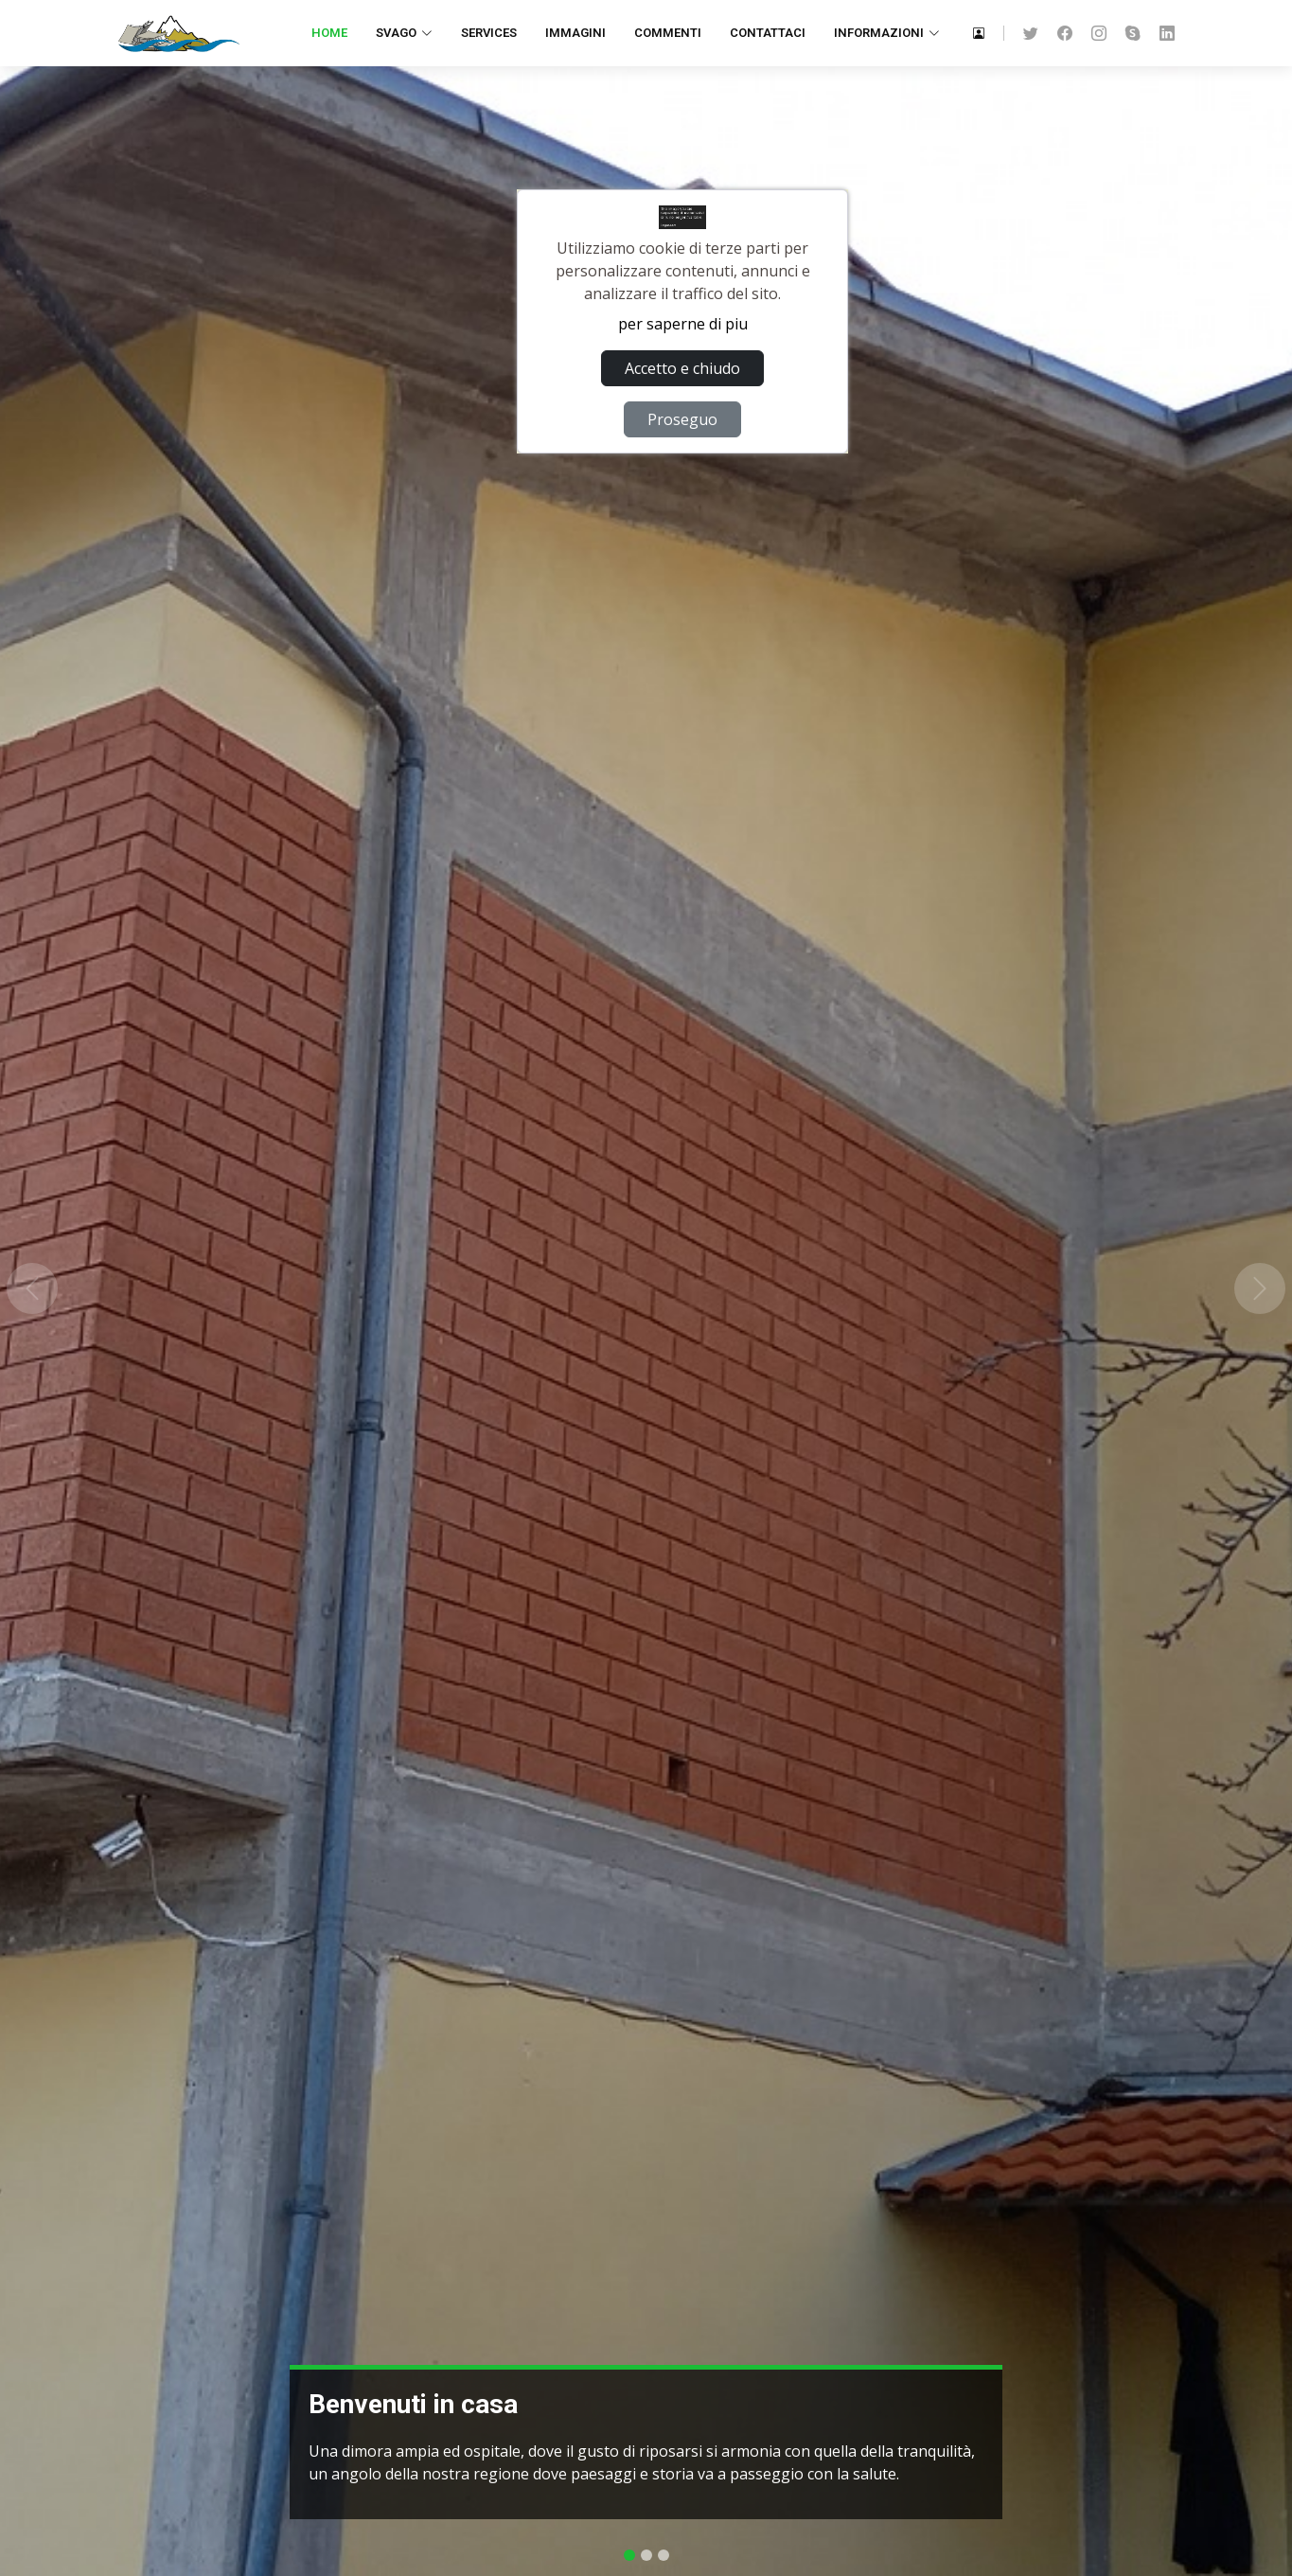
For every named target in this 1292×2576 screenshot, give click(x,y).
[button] (32, 1288)
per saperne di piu (683, 323)
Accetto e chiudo (682, 368)
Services (489, 33)
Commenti (667, 33)
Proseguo (682, 419)
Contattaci (767, 33)
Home (329, 33)
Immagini (575, 33)
